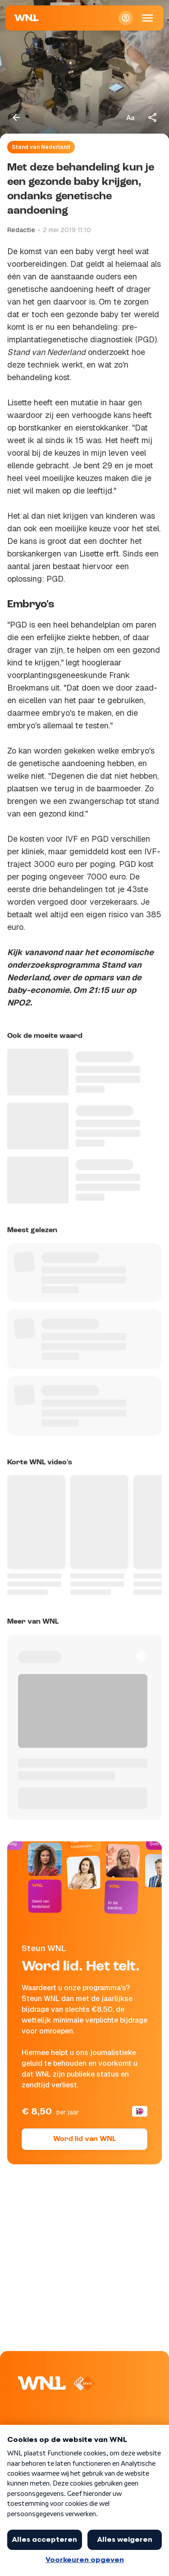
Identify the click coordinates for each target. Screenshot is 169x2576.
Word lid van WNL (84, 2139)
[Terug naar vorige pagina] (16, 117)
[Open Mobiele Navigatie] (147, 18)
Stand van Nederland (41, 147)
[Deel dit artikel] (153, 117)
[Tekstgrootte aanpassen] (130, 117)
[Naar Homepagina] (26, 18)
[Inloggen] (126, 18)
